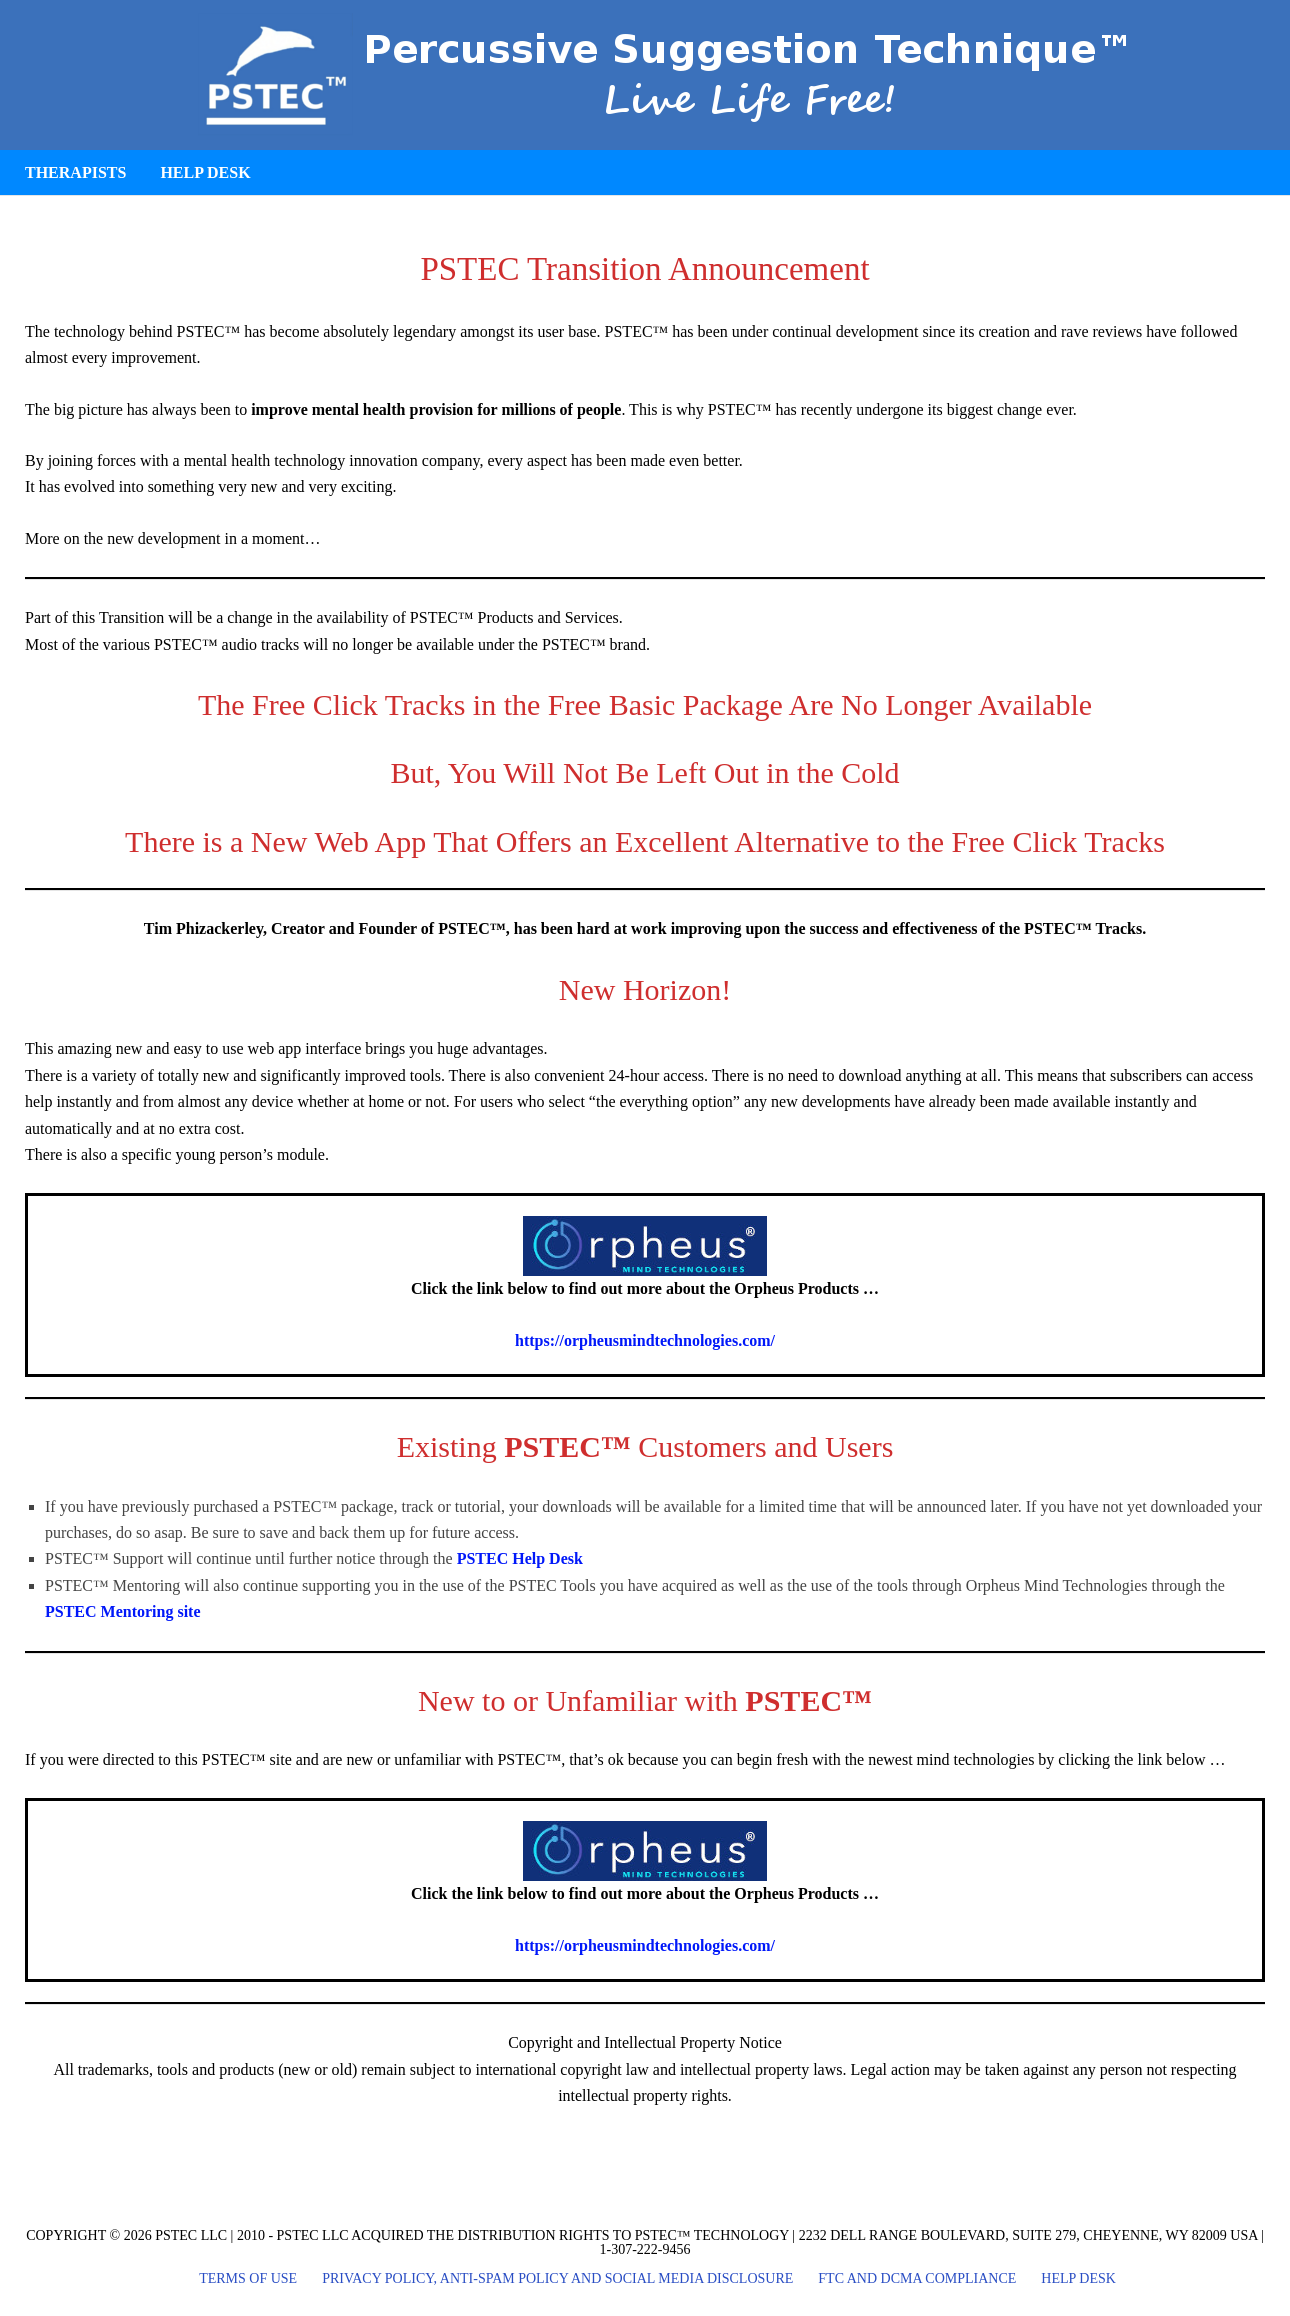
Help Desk (205, 172)
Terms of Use (248, 2279)
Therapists (75, 172)
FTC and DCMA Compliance (917, 2279)
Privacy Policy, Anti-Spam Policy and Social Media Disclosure (557, 2279)
